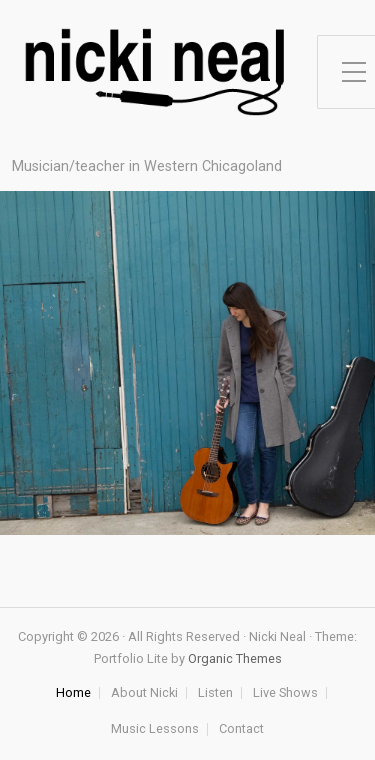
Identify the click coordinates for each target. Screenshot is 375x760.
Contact (241, 729)
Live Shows (285, 693)
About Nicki (144, 693)
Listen (215, 693)
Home (73, 693)
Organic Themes (235, 658)
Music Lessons (155, 729)
